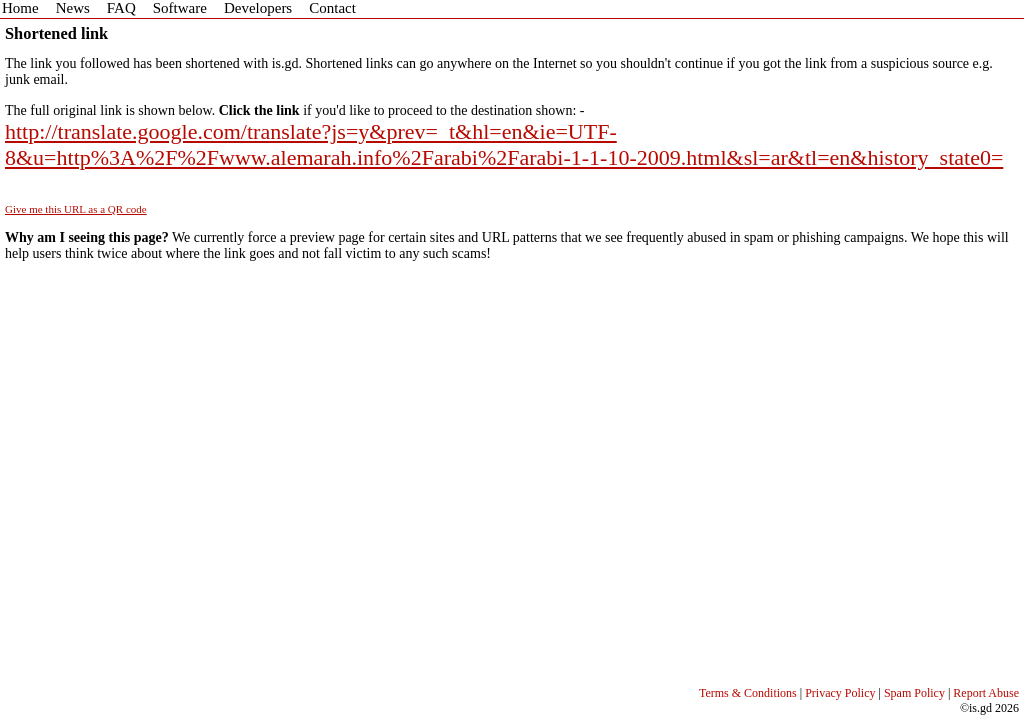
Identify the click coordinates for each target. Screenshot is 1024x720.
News (73, 8)
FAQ (121, 8)
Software (180, 8)
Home (20, 8)
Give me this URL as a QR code (76, 209)
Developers (258, 8)
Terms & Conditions (748, 693)
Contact (332, 8)
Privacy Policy (840, 693)
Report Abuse (986, 693)
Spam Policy (914, 693)
